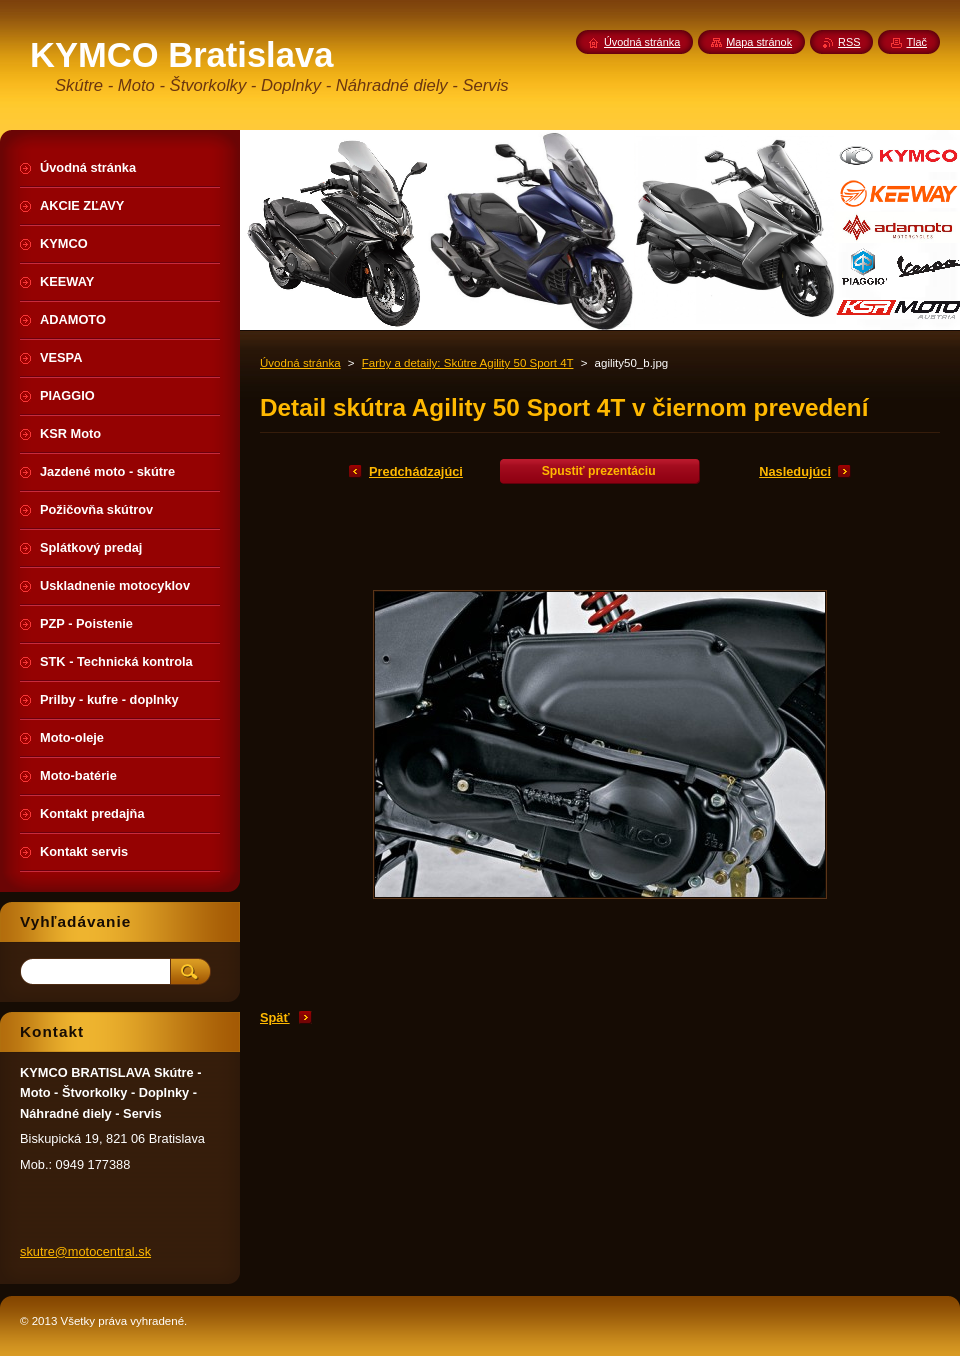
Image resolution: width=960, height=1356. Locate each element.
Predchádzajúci (416, 471)
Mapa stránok (759, 42)
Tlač (916, 42)
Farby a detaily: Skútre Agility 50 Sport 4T (468, 363)
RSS (849, 42)
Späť (275, 1017)
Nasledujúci (795, 471)
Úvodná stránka (300, 363)
